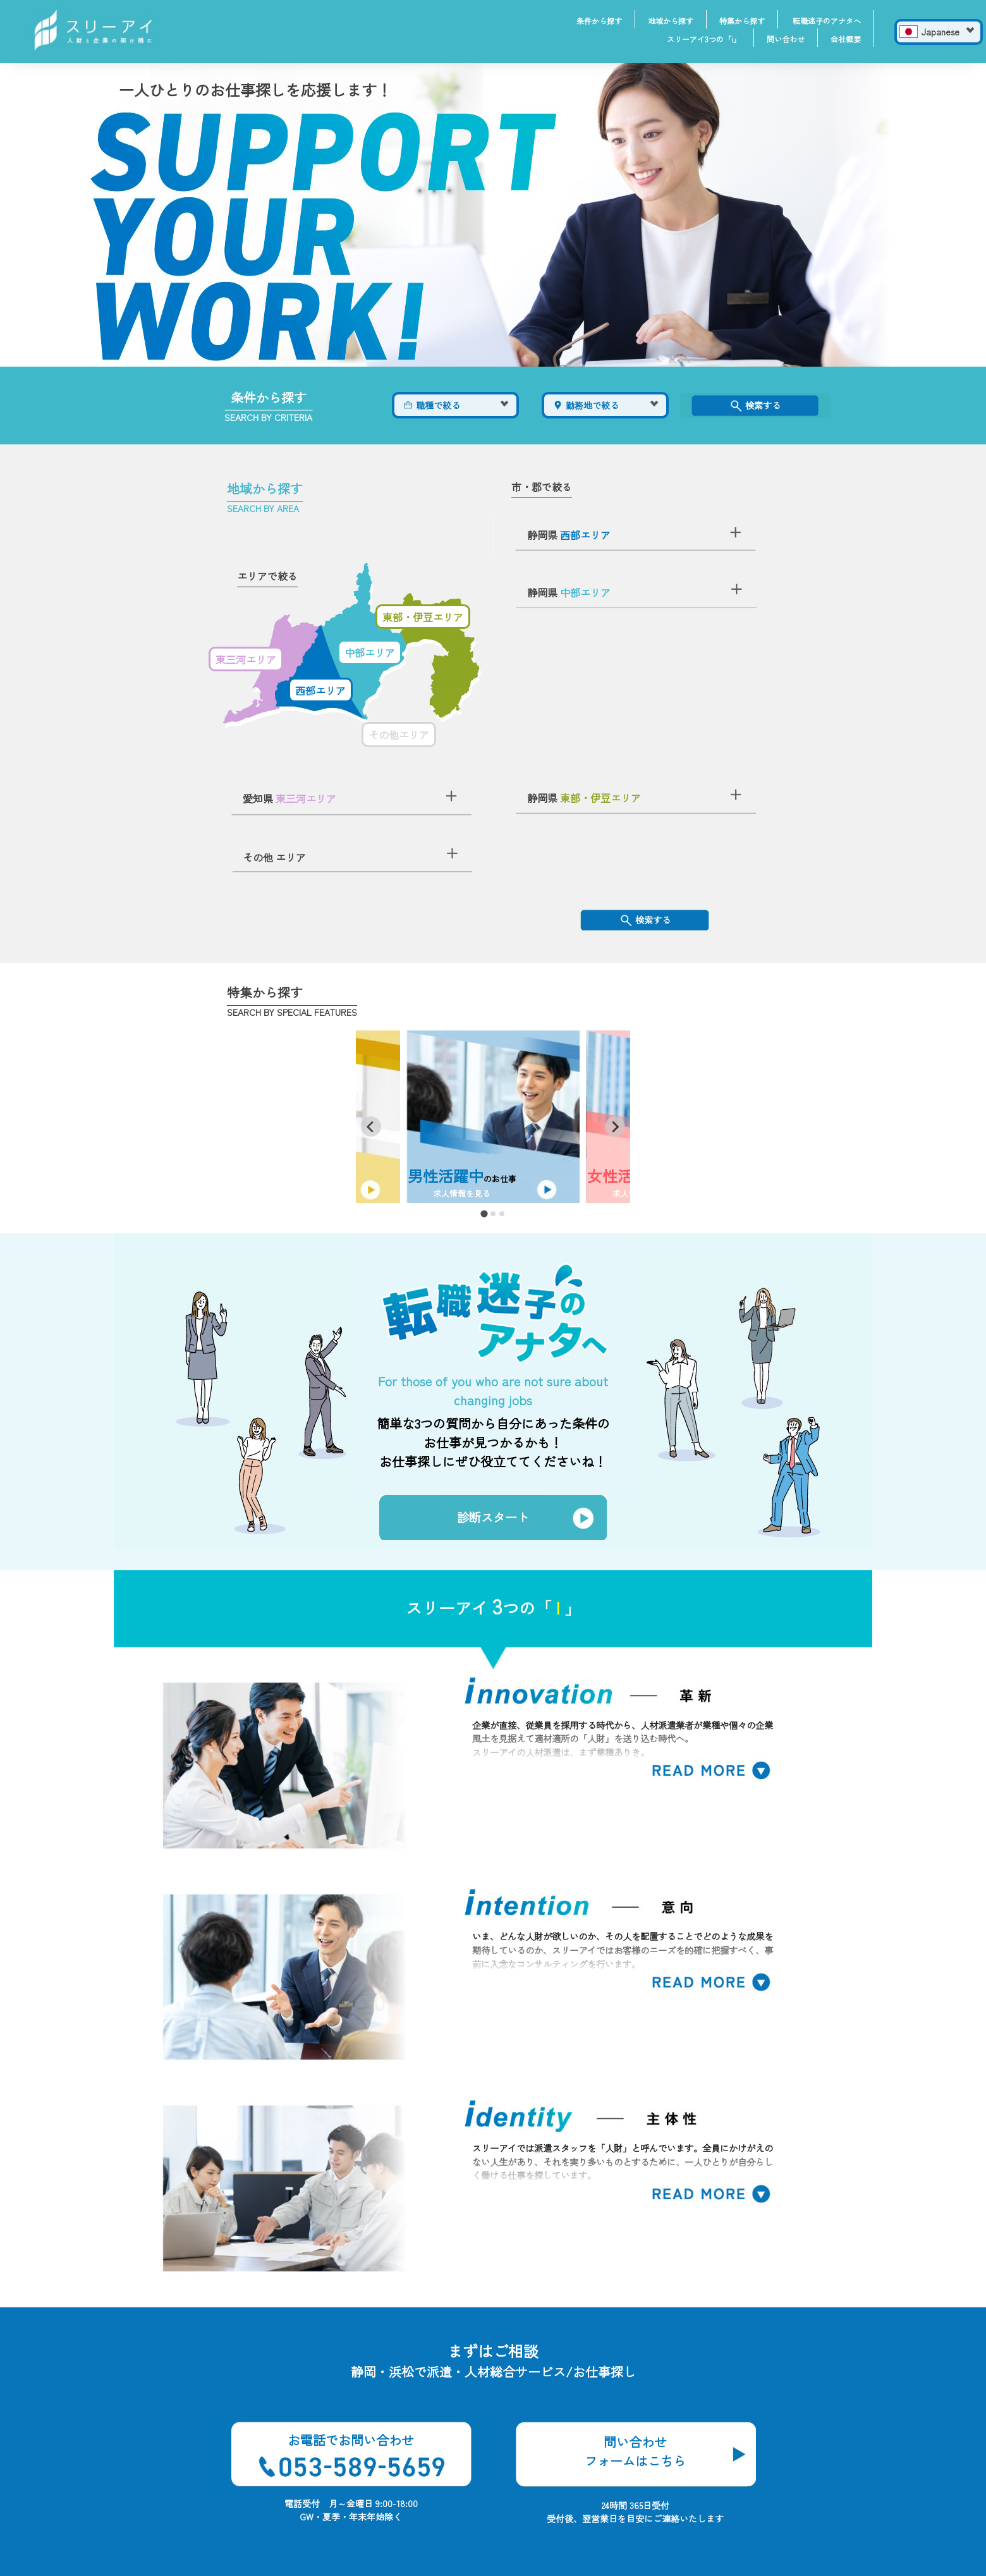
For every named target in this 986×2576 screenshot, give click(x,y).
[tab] (483, 1214)
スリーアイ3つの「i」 (704, 39)
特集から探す (742, 20)
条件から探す (599, 20)
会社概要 (846, 39)
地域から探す (670, 20)
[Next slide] (615, 1126)
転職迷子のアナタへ (827, 20)
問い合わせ (786, 39)
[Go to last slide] (371, 1126)
